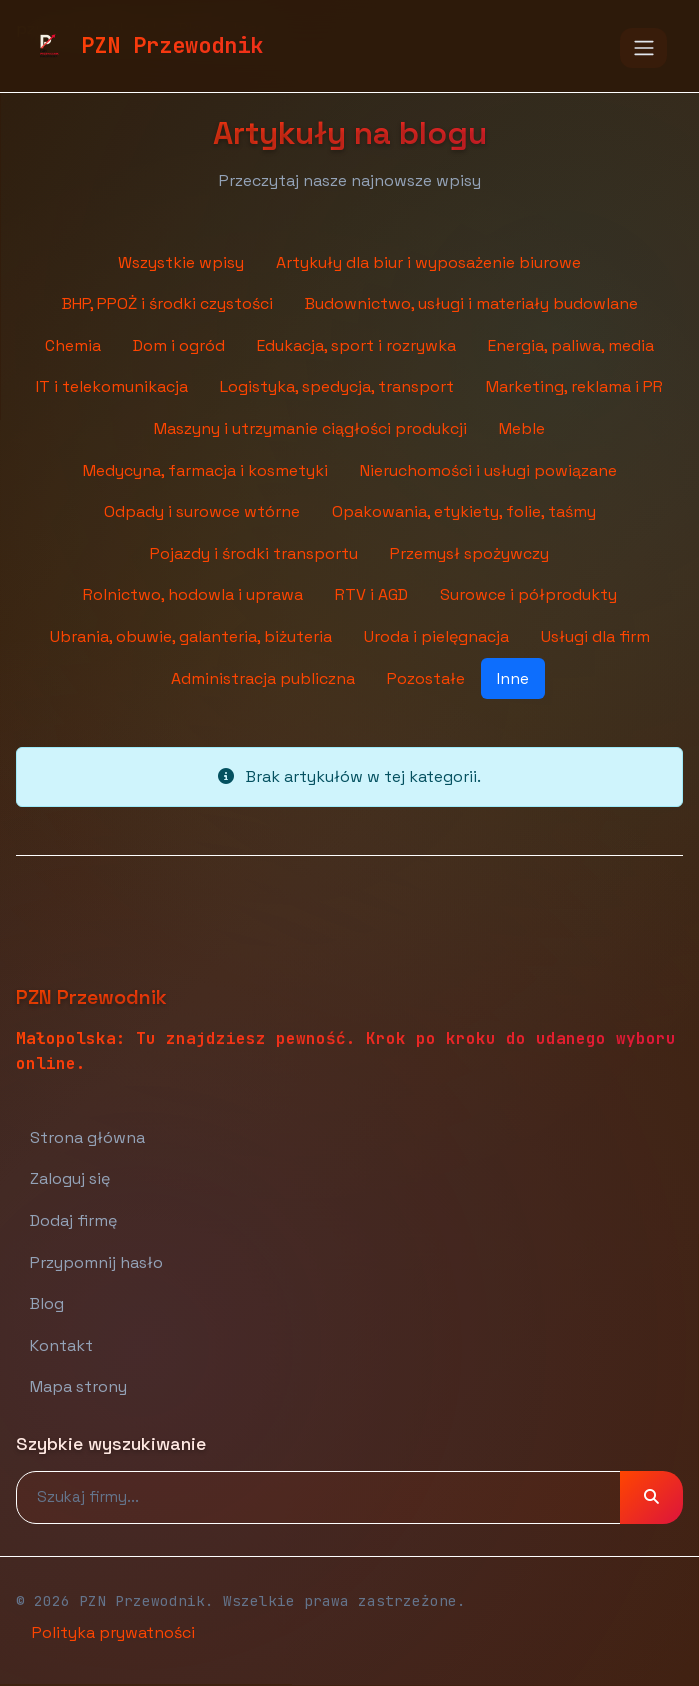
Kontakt (61, 1345)
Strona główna (87, 1137)
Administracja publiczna (263, 678)
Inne (513, 678)
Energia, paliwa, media (571, 345)
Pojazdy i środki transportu (254, 553)
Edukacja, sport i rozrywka (356, 345)
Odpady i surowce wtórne (202, 511)
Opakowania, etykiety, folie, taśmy (464, 511)
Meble (522, 428)
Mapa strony (78, 1386)
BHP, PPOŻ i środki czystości (167, 303)
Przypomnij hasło (96, 1262)
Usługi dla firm (595, 636)
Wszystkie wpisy (181, 262)
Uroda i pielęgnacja (436, 636)
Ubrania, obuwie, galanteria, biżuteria (191, 636)
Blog (47, 1303)
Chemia (73, 345)
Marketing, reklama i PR (574, 386)
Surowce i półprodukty (528, 594)
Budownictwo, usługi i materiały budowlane (471, 303)
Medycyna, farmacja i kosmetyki (205, 470)
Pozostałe (426, 678)
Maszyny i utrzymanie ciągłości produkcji (310, 428)
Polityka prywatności (113, 1632)
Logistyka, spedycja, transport (337, 386)
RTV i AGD (371, 594)
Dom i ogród (179, 345)
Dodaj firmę (73, 1220)
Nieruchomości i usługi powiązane (488, 470)
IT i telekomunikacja (112, 386)
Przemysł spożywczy (469, 553)
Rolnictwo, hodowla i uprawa (193, 594)
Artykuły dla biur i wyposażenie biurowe (428, 262)
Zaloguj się (70, 1178)
